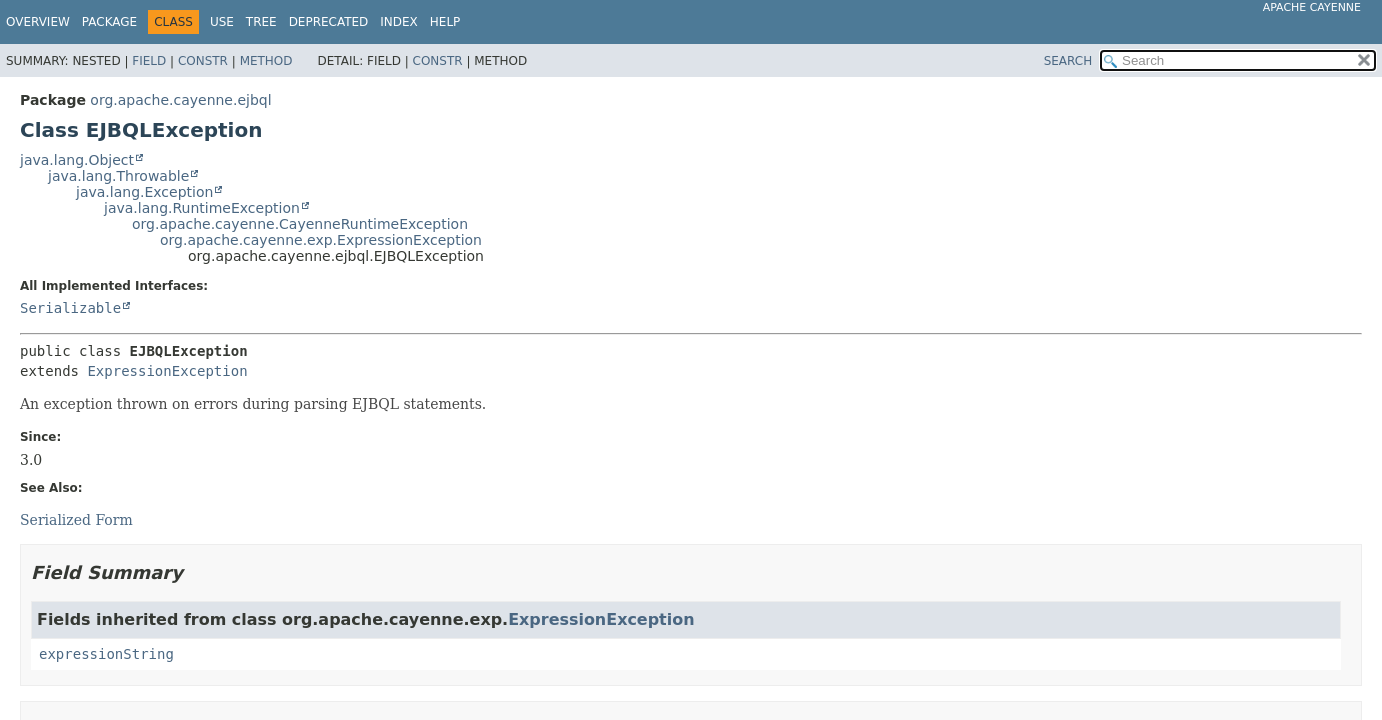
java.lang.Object (77, 160)
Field (149, 61)
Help (445, 22)
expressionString (106, 654)
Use (222, 22)
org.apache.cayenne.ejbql (180, 100)
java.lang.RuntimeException (202, 208)
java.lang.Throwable (118, 176)
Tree (261, 22)
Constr (203, 61)
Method (266, 61)
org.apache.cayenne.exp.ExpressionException (321, 240)
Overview (38, 22)
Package (109, 22)
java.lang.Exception (144, 192)
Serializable (70, 308)
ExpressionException (167, 371)
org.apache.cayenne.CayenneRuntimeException (300, 224)
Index (399, 22)
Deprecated (329, 22)
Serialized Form (76, 520)
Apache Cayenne (1312, 7)
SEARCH (1068, 61)
